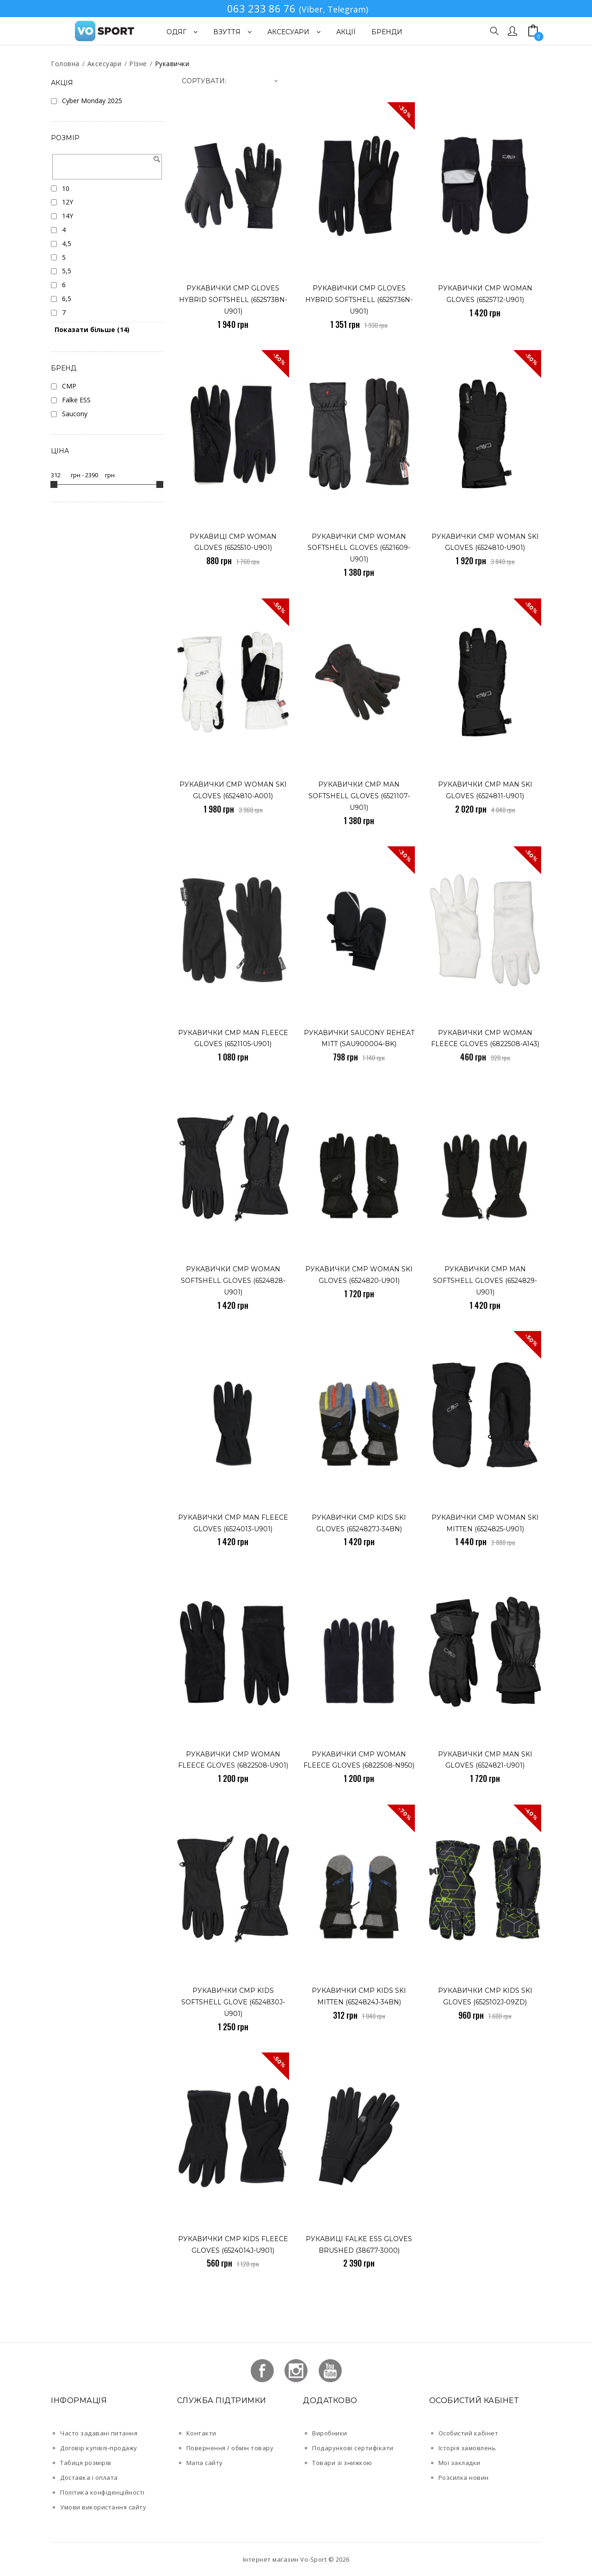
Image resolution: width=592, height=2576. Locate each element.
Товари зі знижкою (342, 2463)
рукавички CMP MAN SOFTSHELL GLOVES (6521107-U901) (359, 796)
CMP (69, 386)
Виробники (329, 2433)
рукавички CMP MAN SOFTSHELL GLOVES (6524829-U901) (485, 1280)
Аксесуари (104, 63)
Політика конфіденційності (102, 2492)
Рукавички (172, 63)
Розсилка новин (463, 2477)
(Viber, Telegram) (333, 9)
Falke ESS (76, 399)
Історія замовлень (467, 2448)
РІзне (138, 63)
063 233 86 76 (261, 8)
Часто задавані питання (98, 2433)
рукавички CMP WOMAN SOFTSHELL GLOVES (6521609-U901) (359, 548)
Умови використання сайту (103, 2507)
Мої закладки (459, 2463)
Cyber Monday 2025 (92, 100)
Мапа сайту (204, 2463)
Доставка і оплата (89, 2477)
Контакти (201, 2433)
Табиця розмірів (85, 2463)
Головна (65, 63)
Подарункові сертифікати (353, 2448)
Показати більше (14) (92, 329)
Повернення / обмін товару (230, 2448)
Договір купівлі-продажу (98, 2448)
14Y (67, 215)
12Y (67, 201)
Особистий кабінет (468, 2433)
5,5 (66, 270)
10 (65, 188)
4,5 (66, 243)
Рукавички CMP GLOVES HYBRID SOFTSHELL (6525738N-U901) (233, 299)
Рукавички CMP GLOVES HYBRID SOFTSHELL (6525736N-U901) (359, 299)
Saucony (74, 413)
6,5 (66, 298)
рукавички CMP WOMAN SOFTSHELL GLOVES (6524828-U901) (233, 1280)
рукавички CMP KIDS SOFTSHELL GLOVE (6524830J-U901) (233, 2002)
